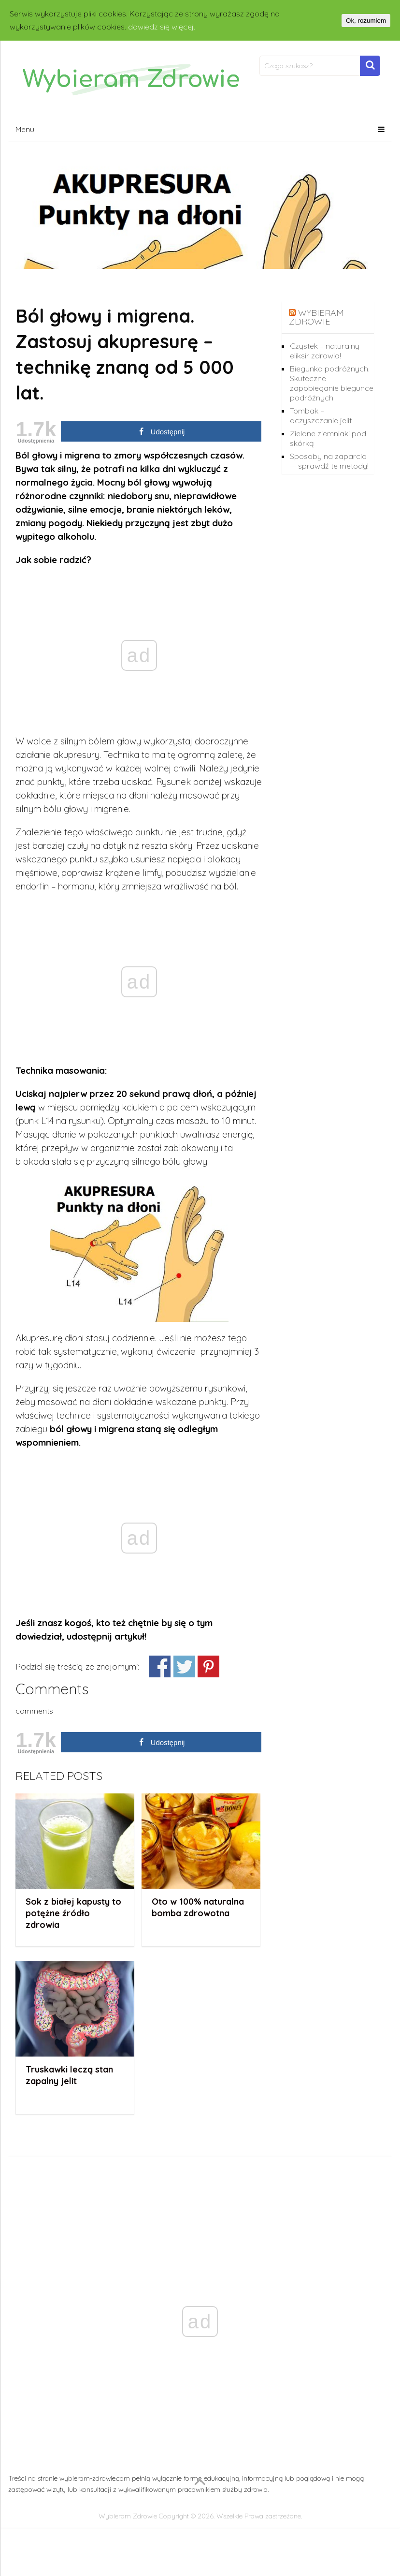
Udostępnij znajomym (160, 1666)
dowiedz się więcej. (161, 26)
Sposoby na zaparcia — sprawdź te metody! (329, 461)
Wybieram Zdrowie (128, 2516)
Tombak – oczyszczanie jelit (321, 415)
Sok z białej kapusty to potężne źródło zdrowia (73, 1913)
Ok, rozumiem (366, 20)
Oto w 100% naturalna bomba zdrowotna (198, 1907)
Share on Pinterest (208, 1666)
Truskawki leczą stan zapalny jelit (69, 2075)
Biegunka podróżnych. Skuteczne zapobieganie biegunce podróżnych (331, 383)
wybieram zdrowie (316, 317)
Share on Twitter (184, 1666)
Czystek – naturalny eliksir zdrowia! (324, 350)
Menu (24, 129)
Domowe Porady (61, 286)
